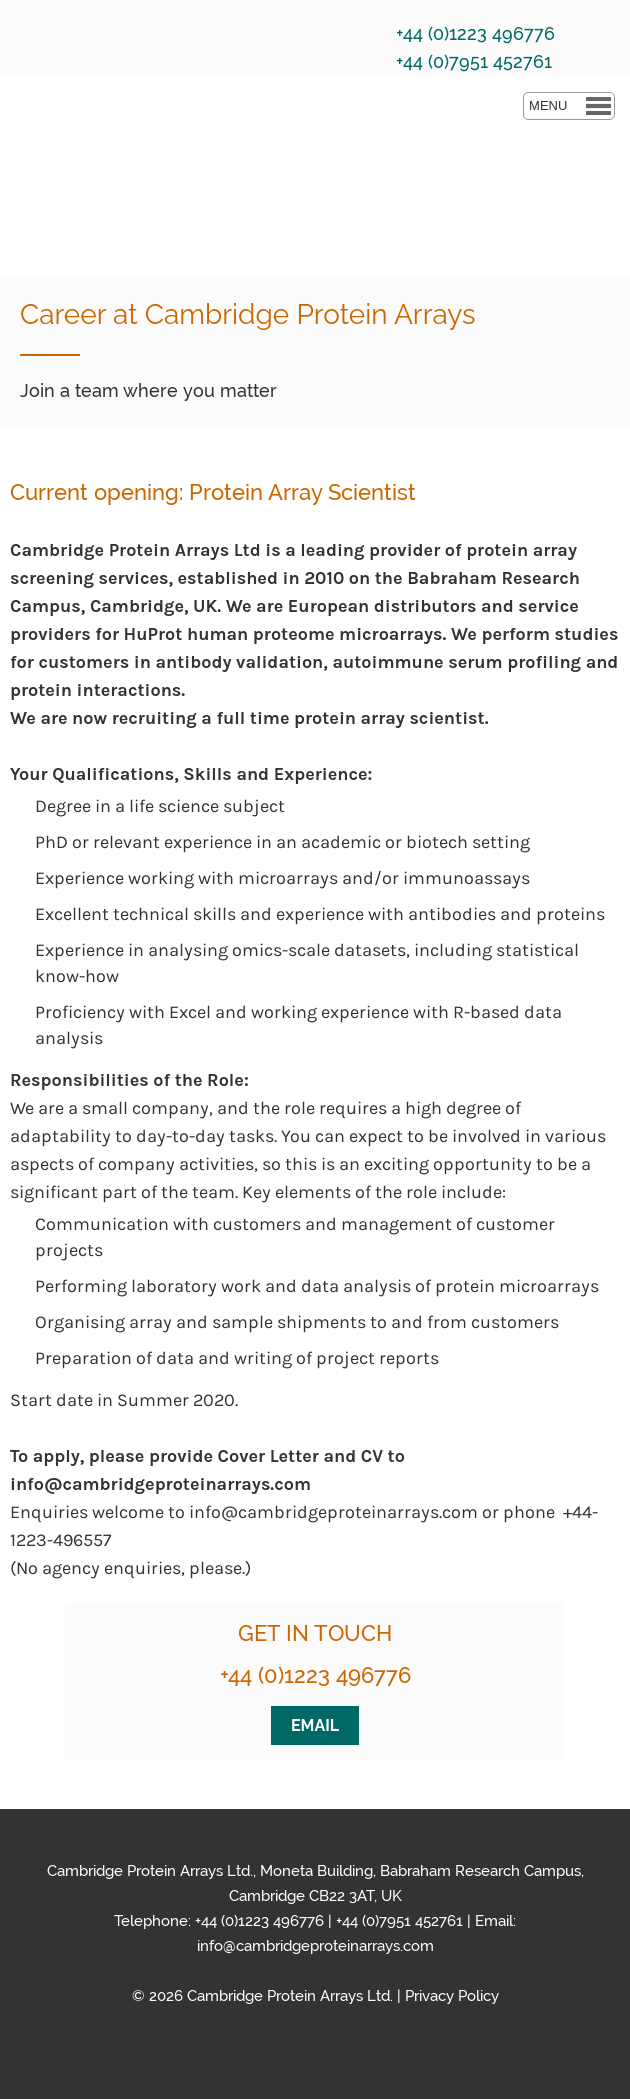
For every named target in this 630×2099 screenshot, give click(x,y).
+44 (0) (357, 1921)
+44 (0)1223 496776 (315, 1675)
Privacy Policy (452, 1996)
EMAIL (315, 1725)
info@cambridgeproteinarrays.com (315, 1946)
